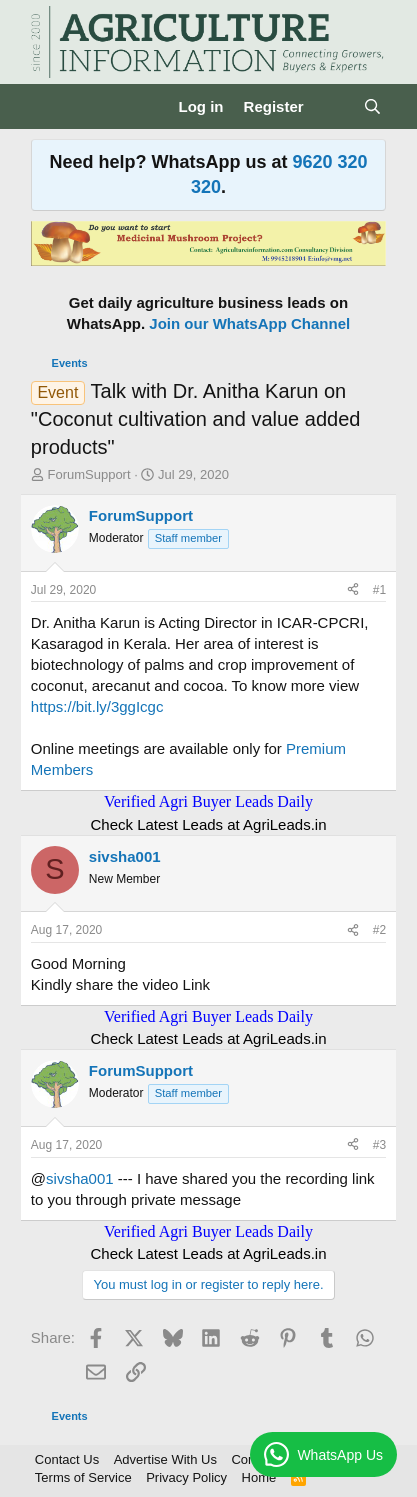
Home (259, 1477)
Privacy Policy (186, 1477)
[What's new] (333, 106)
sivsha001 (80, 1178)
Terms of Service (83, 1477)
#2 (379, 930)
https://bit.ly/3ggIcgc (97, 706)
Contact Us (67, 1459)
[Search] (372, 106)
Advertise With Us (165, 1459)
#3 (379, 1145)
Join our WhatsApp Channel (249, 323)
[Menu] (48, 107)
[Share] (353, 590)
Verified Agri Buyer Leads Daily (208, 801)
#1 (379, 590)
